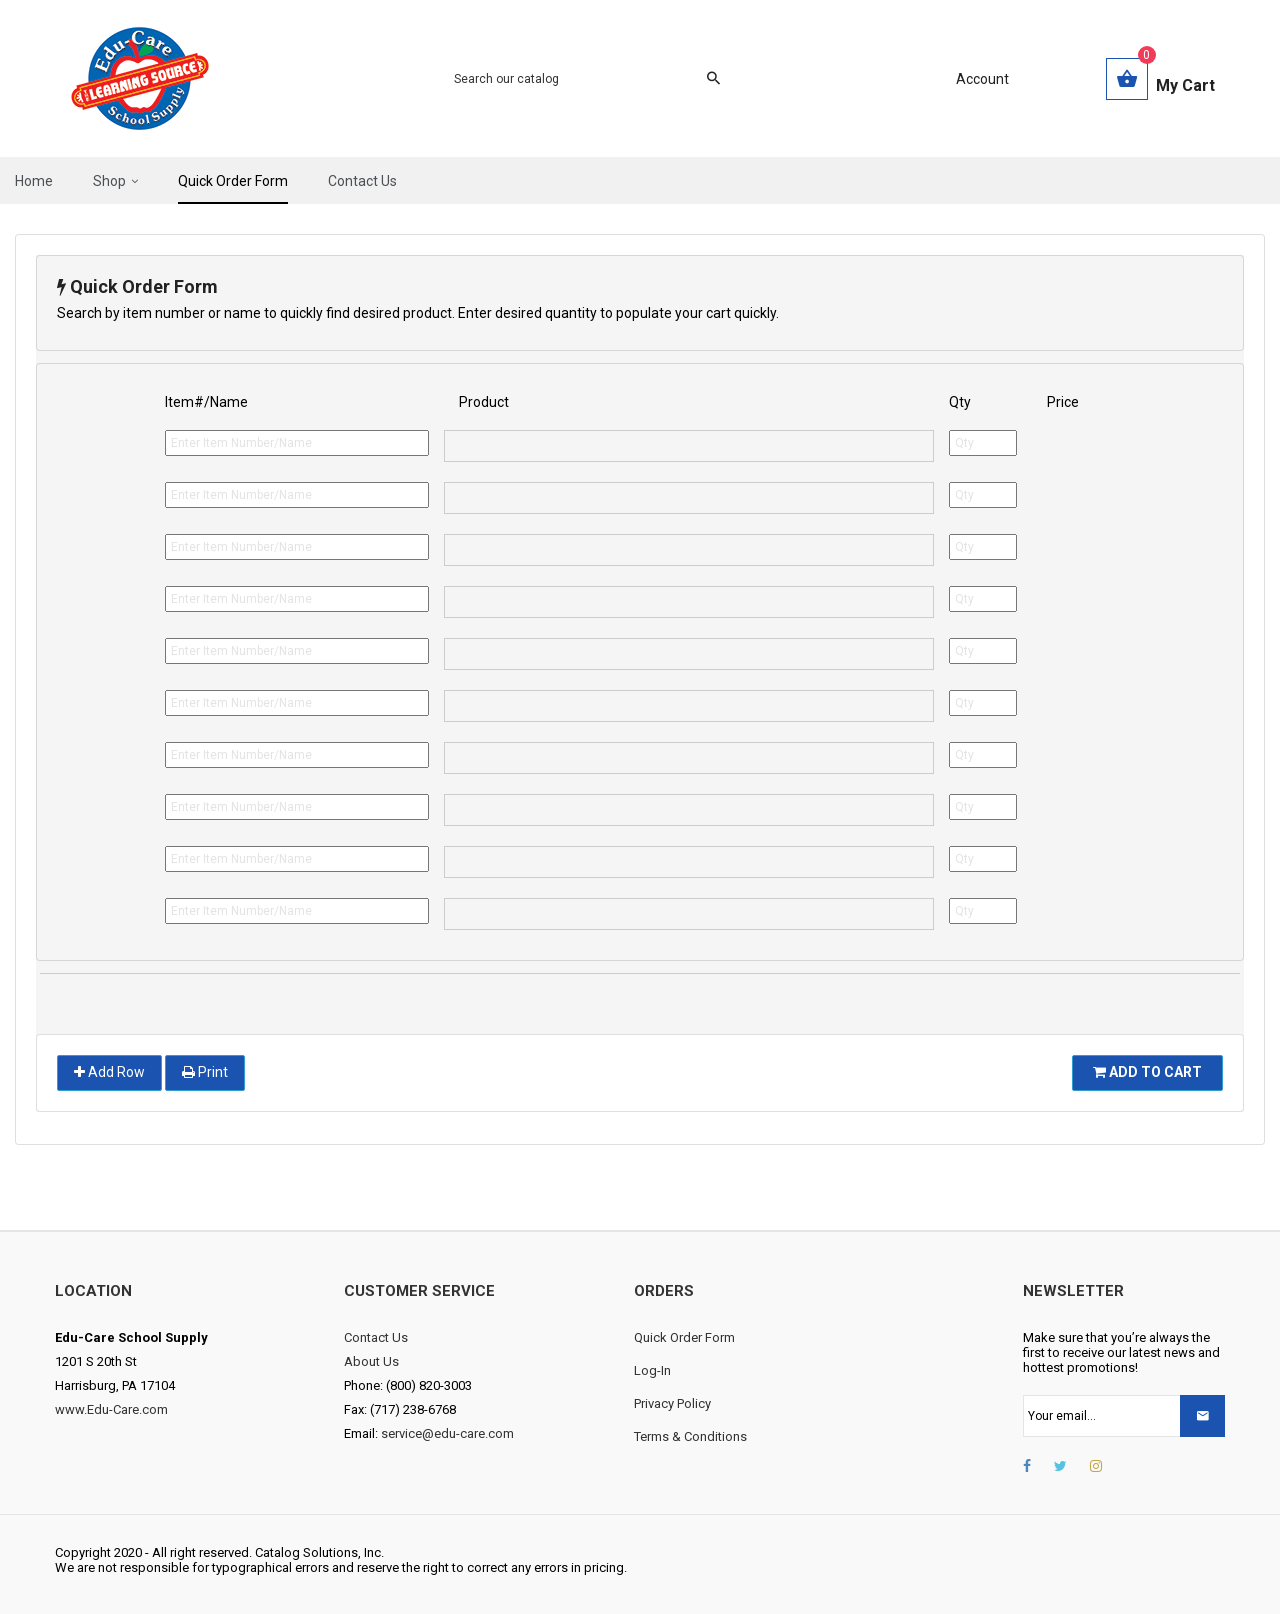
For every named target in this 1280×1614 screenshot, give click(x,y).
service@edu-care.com (447, 1433)
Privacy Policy (672, 1403)
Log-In (652, 1370)
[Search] (575, 79)
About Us (371, 1361)
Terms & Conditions (690, 1436)
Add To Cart (1147, 1072)
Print (205, 1072)
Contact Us (376, 1337)
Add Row (109, 1072)
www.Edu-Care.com (111, 1409)
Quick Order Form (684, 1337)
